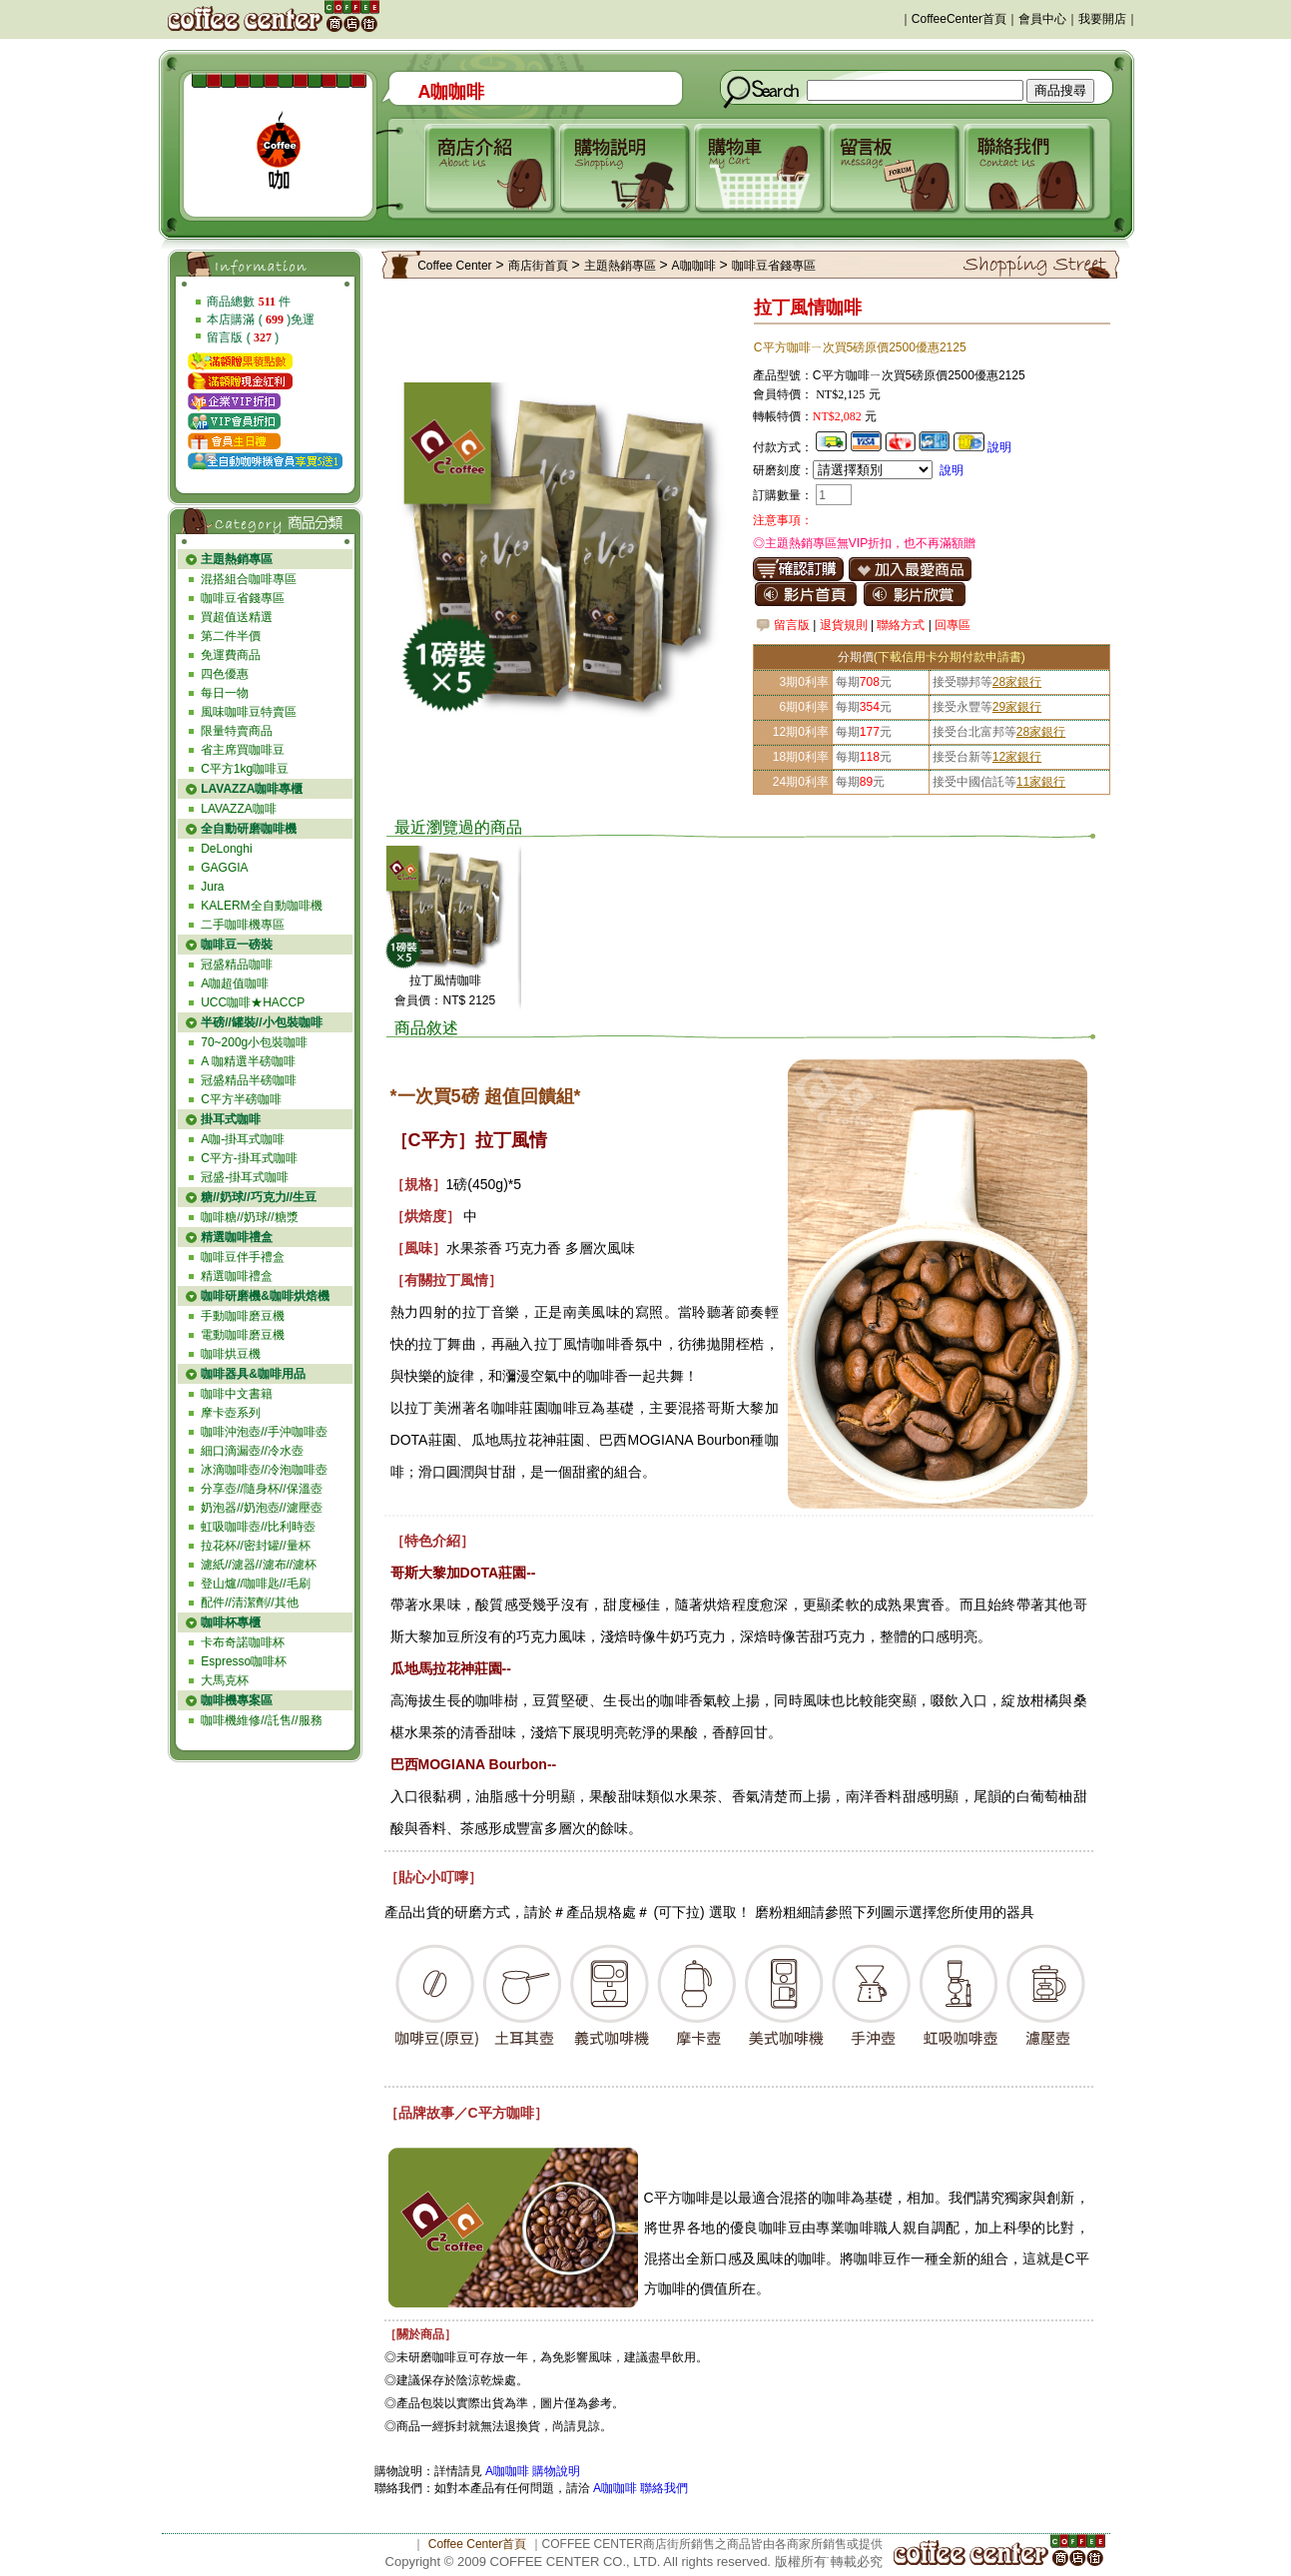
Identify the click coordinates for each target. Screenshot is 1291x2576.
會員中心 (1042, 19)
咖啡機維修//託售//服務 (261, 1720)
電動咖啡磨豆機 (243, 1335)
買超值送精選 (237, 617)
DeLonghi (226, 849)
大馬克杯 (225, 1680)
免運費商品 (231, 655)
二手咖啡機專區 (243, 925)
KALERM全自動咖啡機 (261, 906)
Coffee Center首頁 (477, 2544)
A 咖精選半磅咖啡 (248, 1061)
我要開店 (1102, 19)
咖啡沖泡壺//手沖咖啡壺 (264, 1432)
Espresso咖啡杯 (244, 1661)
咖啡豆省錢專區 (243, 598)
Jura (212, 887)
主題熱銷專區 (620, 266)
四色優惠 (225, 674)
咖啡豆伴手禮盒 (243, 1257)
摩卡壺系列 (231, 1413)
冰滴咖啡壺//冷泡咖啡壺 (264, 1470)
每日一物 (225, 693)
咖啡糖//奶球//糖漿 (249, 1217)
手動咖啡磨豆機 (243, 1316)
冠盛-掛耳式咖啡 (245, 1177)
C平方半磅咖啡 (241, 1099)
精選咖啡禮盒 (237, 1276)
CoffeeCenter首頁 (959, 19)
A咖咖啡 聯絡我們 (639, 2488)
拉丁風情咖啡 (445, 980)
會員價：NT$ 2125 (444, 1000)
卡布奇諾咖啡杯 (243, 1642)
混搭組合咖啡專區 (249, 579)
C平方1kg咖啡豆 (245, 769)
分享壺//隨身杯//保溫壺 (261, 1489)
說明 (999, 447)
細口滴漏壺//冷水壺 (252, 1451)
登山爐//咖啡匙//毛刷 (255, 1584)
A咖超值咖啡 (235, 983)
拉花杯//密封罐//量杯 (255, 1546)
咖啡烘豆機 (231, 1354)
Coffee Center (454, 266)
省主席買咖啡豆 (243, 750)
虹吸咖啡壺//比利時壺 (258, 1527)
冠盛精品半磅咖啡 (249, 1080)
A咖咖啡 (694, 266)
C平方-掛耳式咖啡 (249, 1158)
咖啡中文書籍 (237, 1394)
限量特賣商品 (237, 731)
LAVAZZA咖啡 (239, 809)
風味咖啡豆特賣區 (249, 712)
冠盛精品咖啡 (237, 964)
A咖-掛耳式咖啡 (243, 1139)
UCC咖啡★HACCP (253, 1002)
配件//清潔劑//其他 (249, 1603)
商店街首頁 (538, 266)
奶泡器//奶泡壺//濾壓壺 (261, 1508)
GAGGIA (224, 868)
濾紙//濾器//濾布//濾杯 (259, 1565)
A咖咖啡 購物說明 (532, 2471)
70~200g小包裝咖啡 (254, 1042)
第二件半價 (231, 636)
